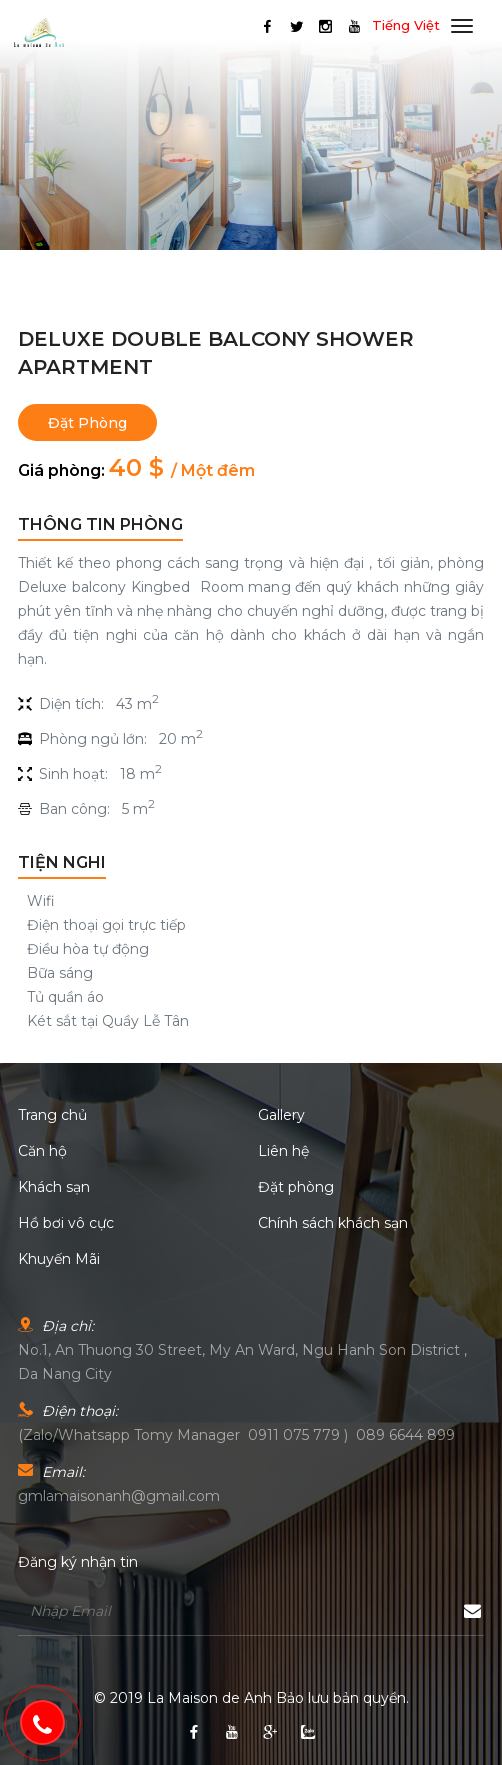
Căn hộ (42, 1151)
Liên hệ (283, 1151)
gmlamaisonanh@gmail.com (119, 1496)
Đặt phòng (87, 423)
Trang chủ (52, 1115)
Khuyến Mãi (59, 1259)
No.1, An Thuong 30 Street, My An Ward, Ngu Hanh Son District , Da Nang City (242, 1362)
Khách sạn (54, 1187)
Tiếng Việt (406, 25)
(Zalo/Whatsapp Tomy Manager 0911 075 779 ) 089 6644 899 (236, 1435)
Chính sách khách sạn (333, 1223)
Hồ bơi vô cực (66, 1223)
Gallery (281, 1115)
